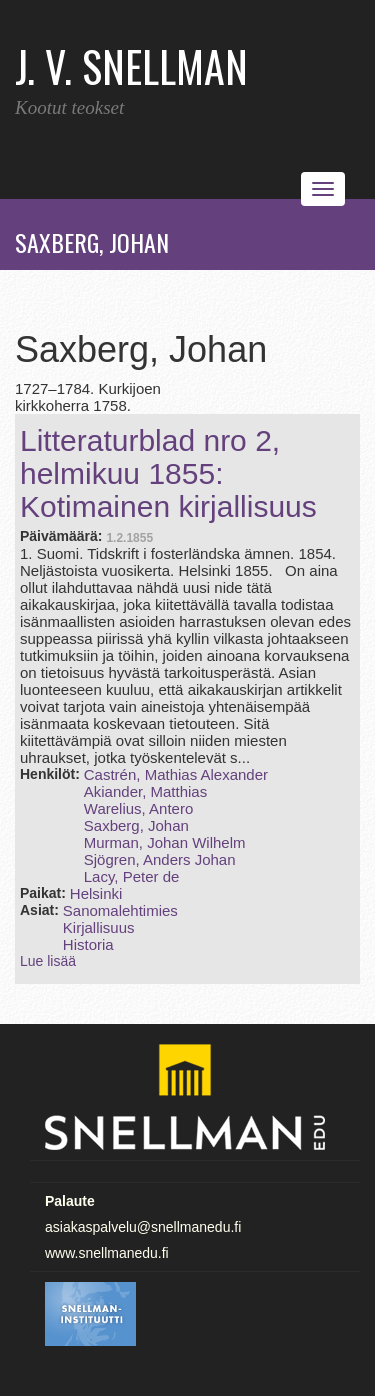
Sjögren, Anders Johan (160, 859)
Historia (88, 944)
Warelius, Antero (139, 808)
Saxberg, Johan (136, 825)
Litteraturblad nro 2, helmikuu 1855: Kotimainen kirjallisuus (168, 473)
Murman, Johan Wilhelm (165, 842)
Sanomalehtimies (120, 910)
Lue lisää (48, 961)
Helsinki (96, 893)
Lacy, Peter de (132, 876)
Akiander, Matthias (145, 791)
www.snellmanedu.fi (107, 1253)
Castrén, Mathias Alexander (176, 774)
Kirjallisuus (99, 927)
